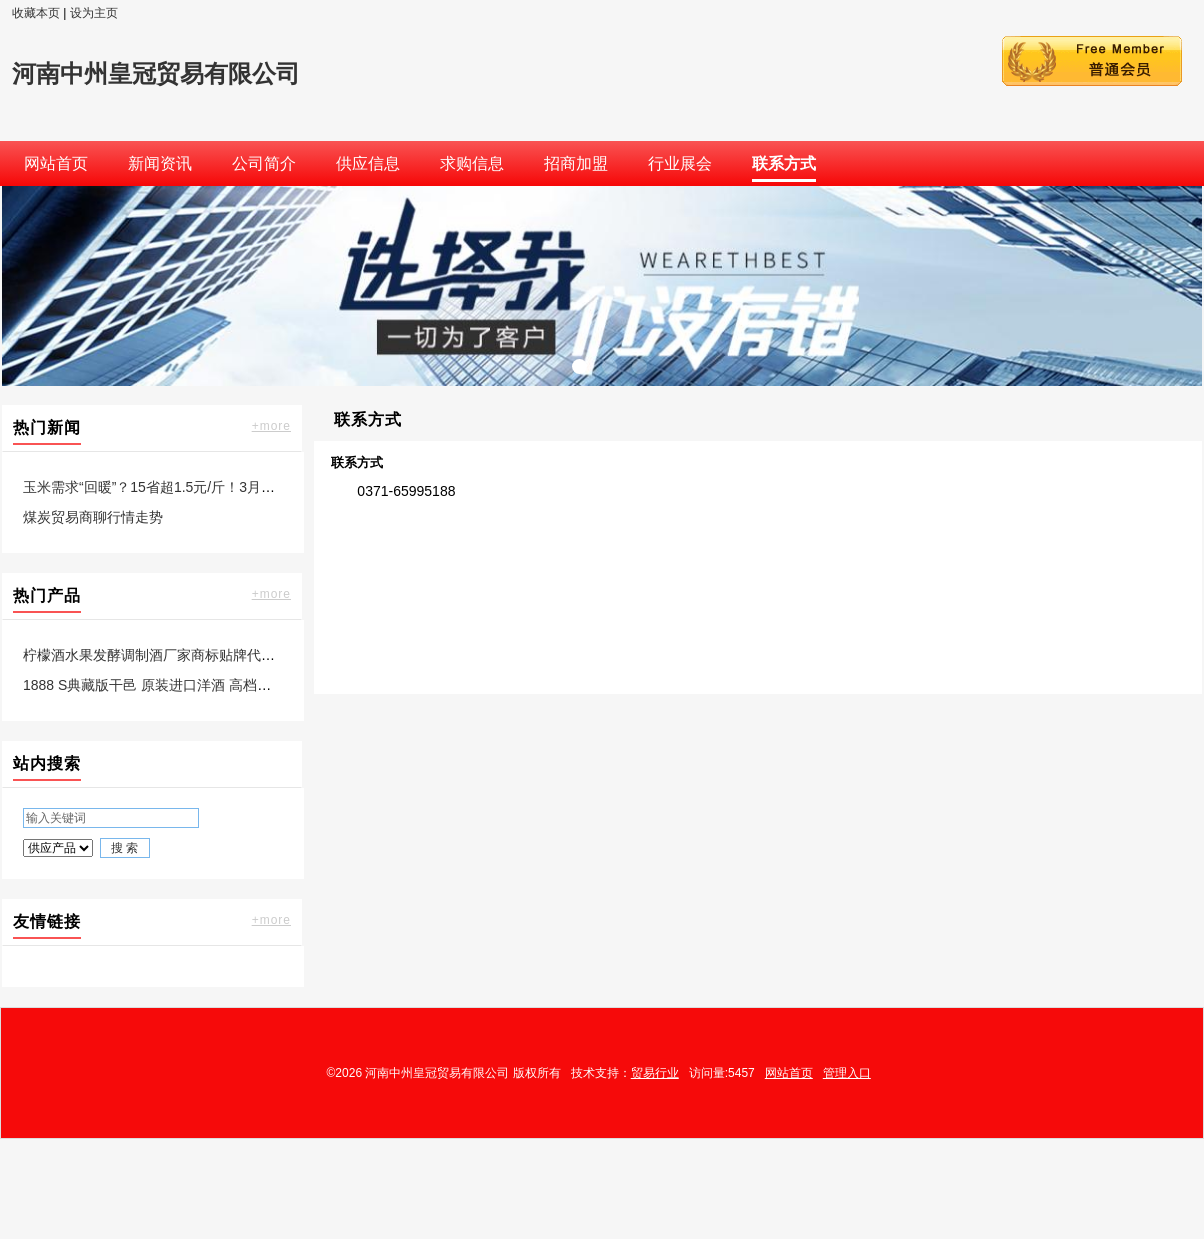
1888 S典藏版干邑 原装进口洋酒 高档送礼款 (161, 685)
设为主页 (94, 13)
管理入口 (847, 1073)
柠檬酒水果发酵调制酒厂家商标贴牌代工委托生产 (177, 655)
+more (271, 426)
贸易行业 (655, 1073)
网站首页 (789, 1073)
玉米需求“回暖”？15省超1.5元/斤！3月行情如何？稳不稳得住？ (219, 487)
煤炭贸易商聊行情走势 (93, 517)
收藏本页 (36, 13)
